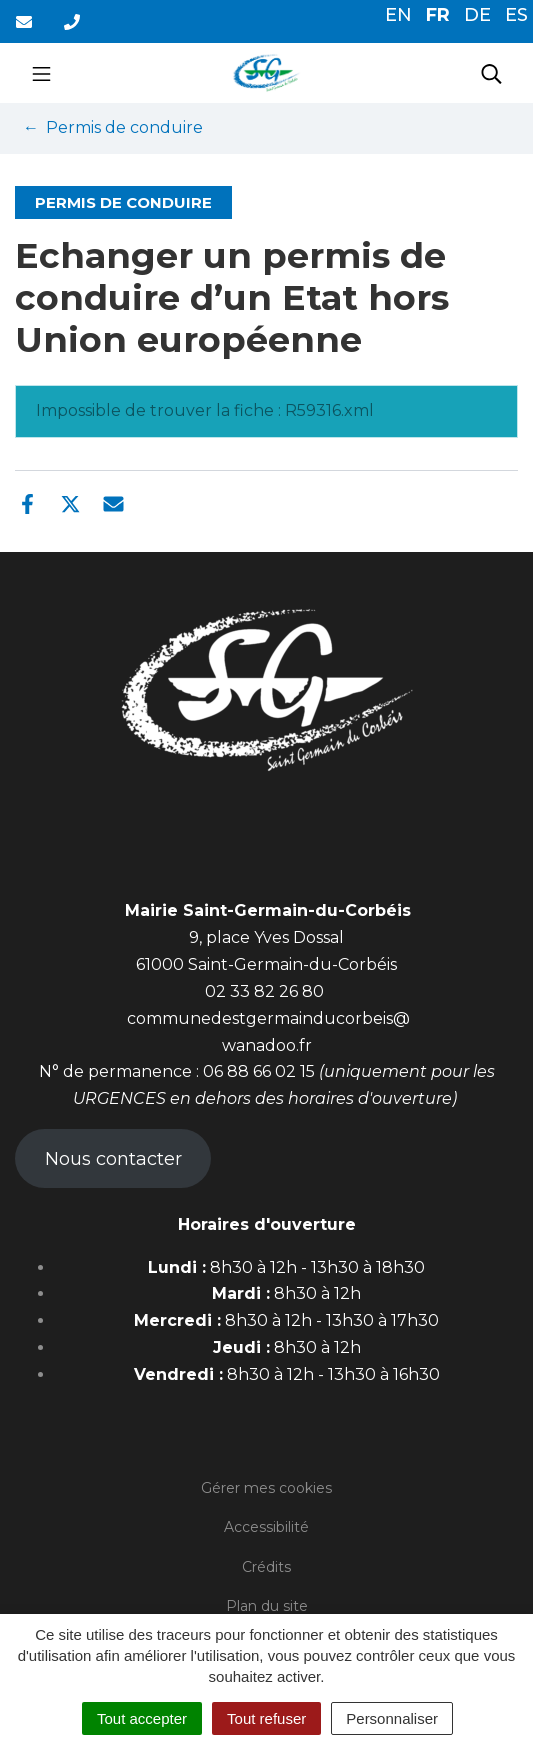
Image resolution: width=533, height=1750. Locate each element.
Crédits (266, 1567)
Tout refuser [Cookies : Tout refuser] (266, 1718)
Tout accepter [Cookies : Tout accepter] (142, 1718)
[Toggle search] (491, 73)
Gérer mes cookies (266, 1488)
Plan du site (267, 1606)
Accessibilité (266, 1527)
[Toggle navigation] (41, 73)
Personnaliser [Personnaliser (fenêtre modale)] (392, 1718)
